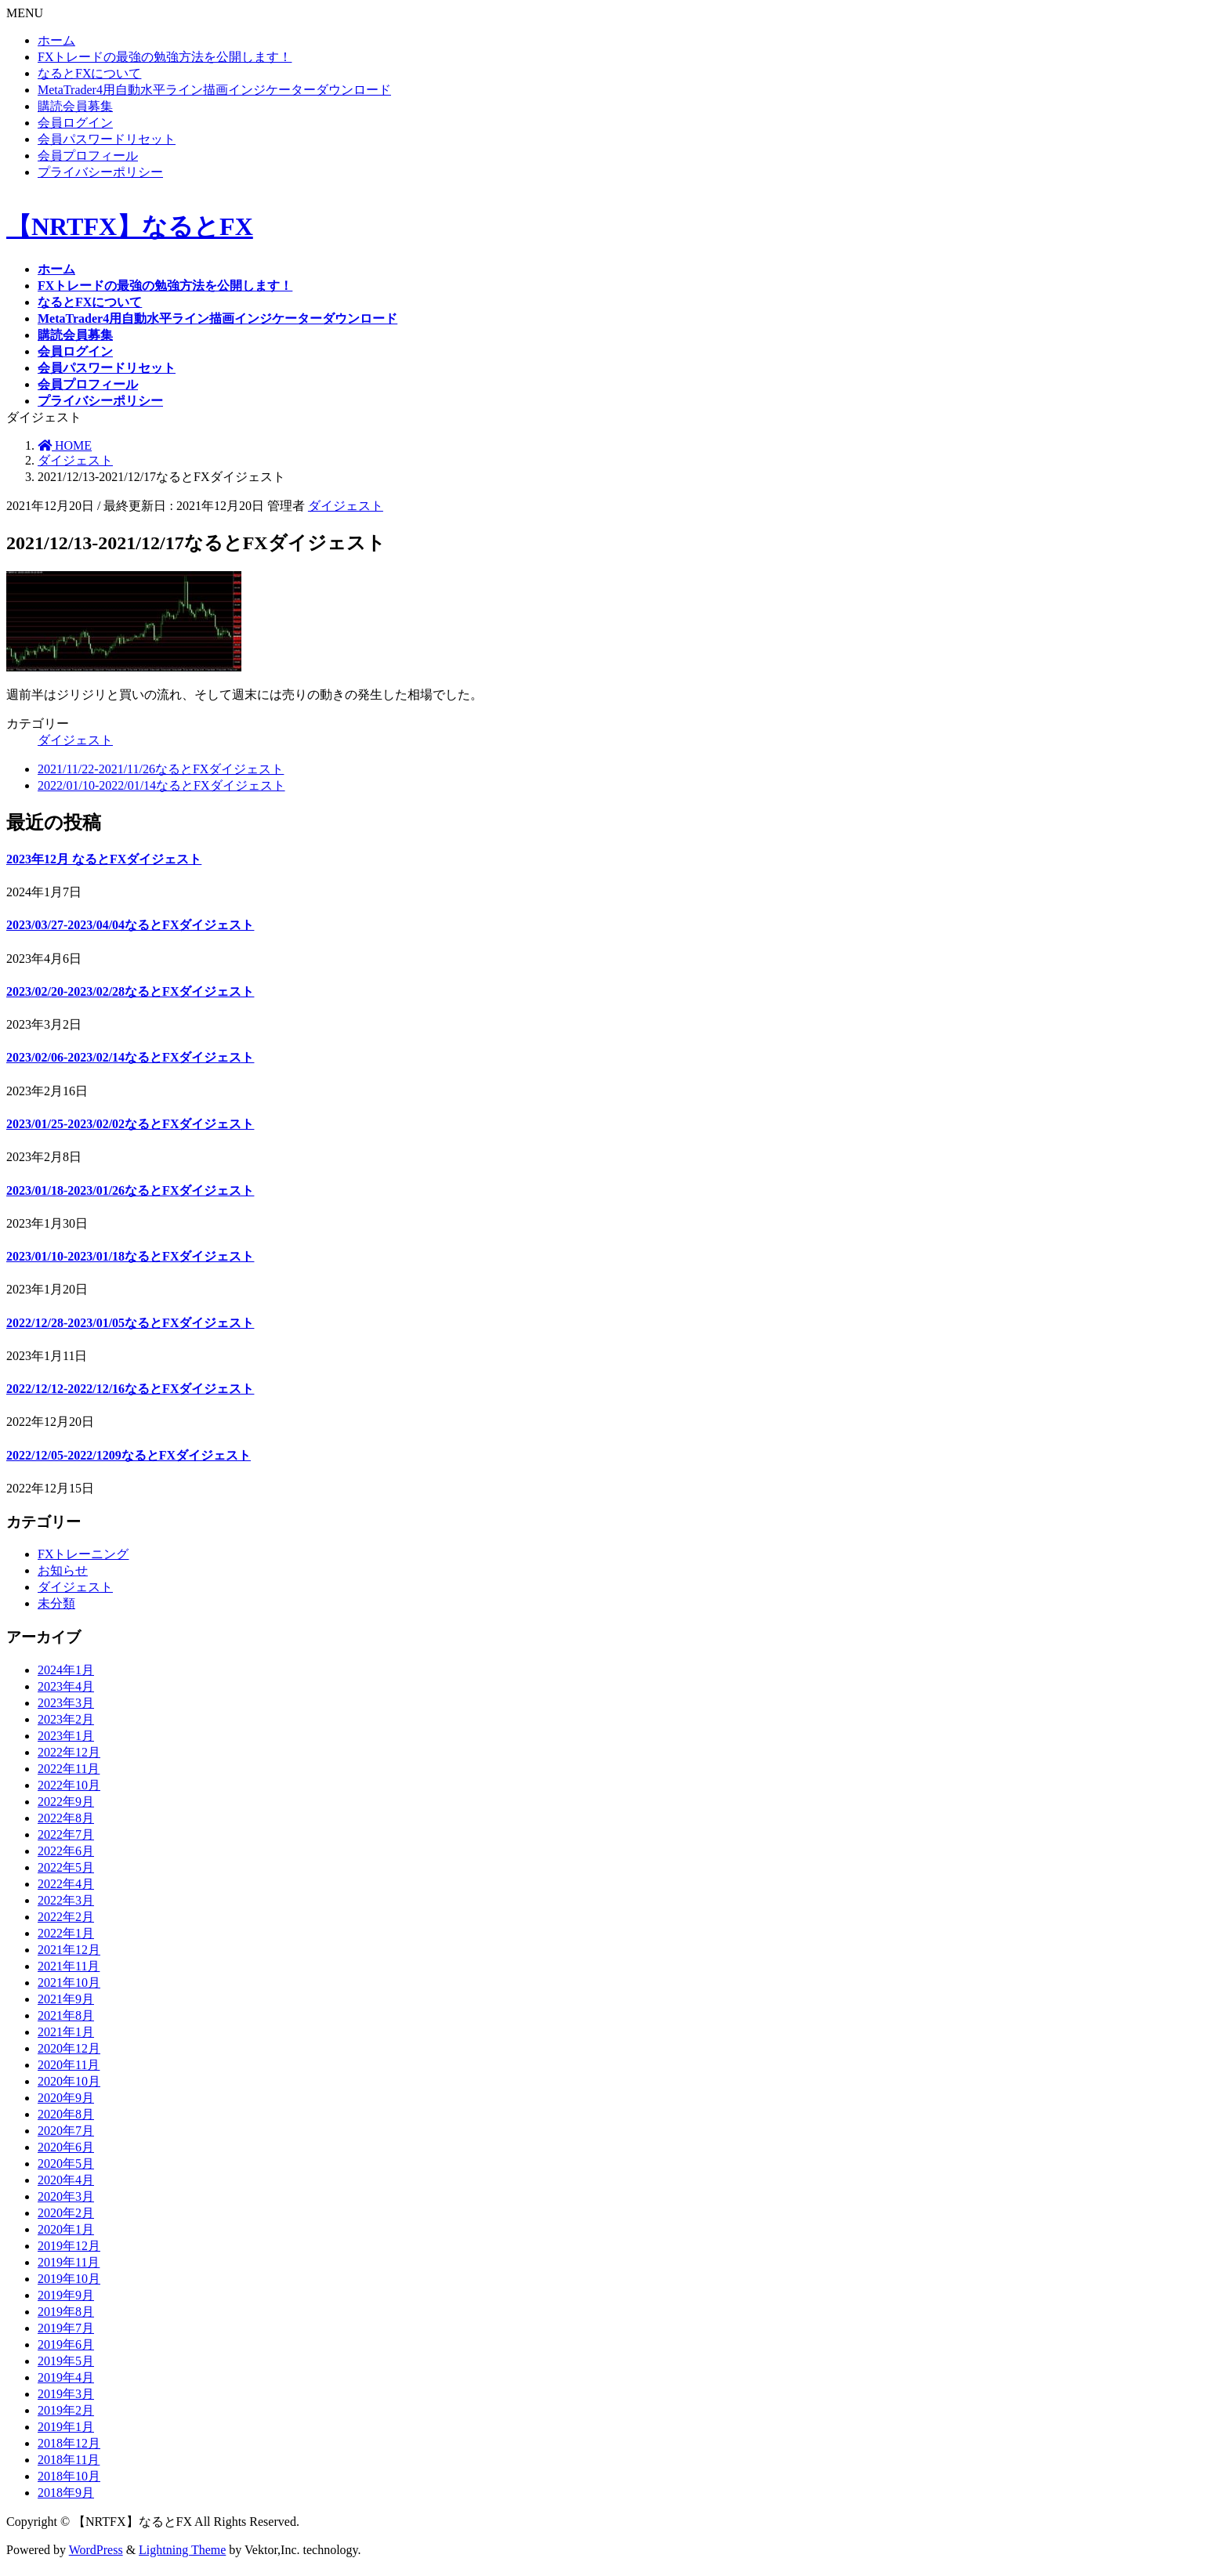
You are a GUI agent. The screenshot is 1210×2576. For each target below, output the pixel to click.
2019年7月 (66, 2328)
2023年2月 (66, 1719)
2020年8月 (66, 2114)
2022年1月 (66, 1933)
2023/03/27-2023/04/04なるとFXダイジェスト (130, 925)
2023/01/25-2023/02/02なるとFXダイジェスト (130, 1124)
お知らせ (63, 1570)
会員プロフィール (88, 155)
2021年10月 (69, 1982)
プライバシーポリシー (100, 172)
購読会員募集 (75, 106)
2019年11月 (69, 2262)
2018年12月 (69, 2443)
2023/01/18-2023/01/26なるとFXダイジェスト (130, 1190)
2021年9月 (66, 1999)
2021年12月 (69, 1949)
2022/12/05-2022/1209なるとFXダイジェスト (128, 1455)
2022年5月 (66, 1867)
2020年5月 (66, 2163)
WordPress (96, 2549)
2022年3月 (66, 1900)
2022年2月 (66, 1916)
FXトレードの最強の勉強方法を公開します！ (165, 56)
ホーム (56, 40)
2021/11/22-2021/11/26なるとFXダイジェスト (161, 769)
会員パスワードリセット (107, 139)
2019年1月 (66, 2426)
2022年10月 (69, 1785)
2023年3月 (66, 1702)
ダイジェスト (345, 505)
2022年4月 (66, 1883)
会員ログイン (75, 122)
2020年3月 (66, 2196)
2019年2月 (66, 2410)
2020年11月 (69, 2064)
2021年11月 (69, 1966)
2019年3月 (66, 2394)
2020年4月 (66, 2180)
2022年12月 (69, 1752)
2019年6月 (66, 2344)
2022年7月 (66, 1834)
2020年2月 (66, 2213)
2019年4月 (66, 2377)
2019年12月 (69, 2245)
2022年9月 (66, 1801)
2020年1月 (66, 2229)
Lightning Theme (182, 2549)
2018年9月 (66, 2492)
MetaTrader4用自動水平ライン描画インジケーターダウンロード (214, 89)
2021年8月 (66, 2015)
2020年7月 (66, 2130)
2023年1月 (66, 1735)
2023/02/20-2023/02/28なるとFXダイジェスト (130, 991)
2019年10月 (69, 2278)
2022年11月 (69, 1768)
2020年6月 (66, 2147)
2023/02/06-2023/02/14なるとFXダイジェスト (130, 1057)
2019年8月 (66, 2311)
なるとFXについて (89, 73)
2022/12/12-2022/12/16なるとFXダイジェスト (130, 1388)
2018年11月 (69, 2459)
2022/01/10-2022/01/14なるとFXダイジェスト (161, 785)
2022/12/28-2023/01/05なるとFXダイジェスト (130, 1323)
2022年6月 (66, 1851)
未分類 (56, 1603)
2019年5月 (66, 2361)
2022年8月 (66, 1818)
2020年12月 (69, 2048)
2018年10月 (69, 2476)
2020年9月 (66, 2097)
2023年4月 (66, 1686)
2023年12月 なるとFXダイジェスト (103, 859)
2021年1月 (66, 2032)
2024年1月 (66, 1670)
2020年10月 (69, 2081)
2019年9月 (66, 2295)
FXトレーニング (83, 1554)
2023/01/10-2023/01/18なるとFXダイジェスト (130, 1256)
